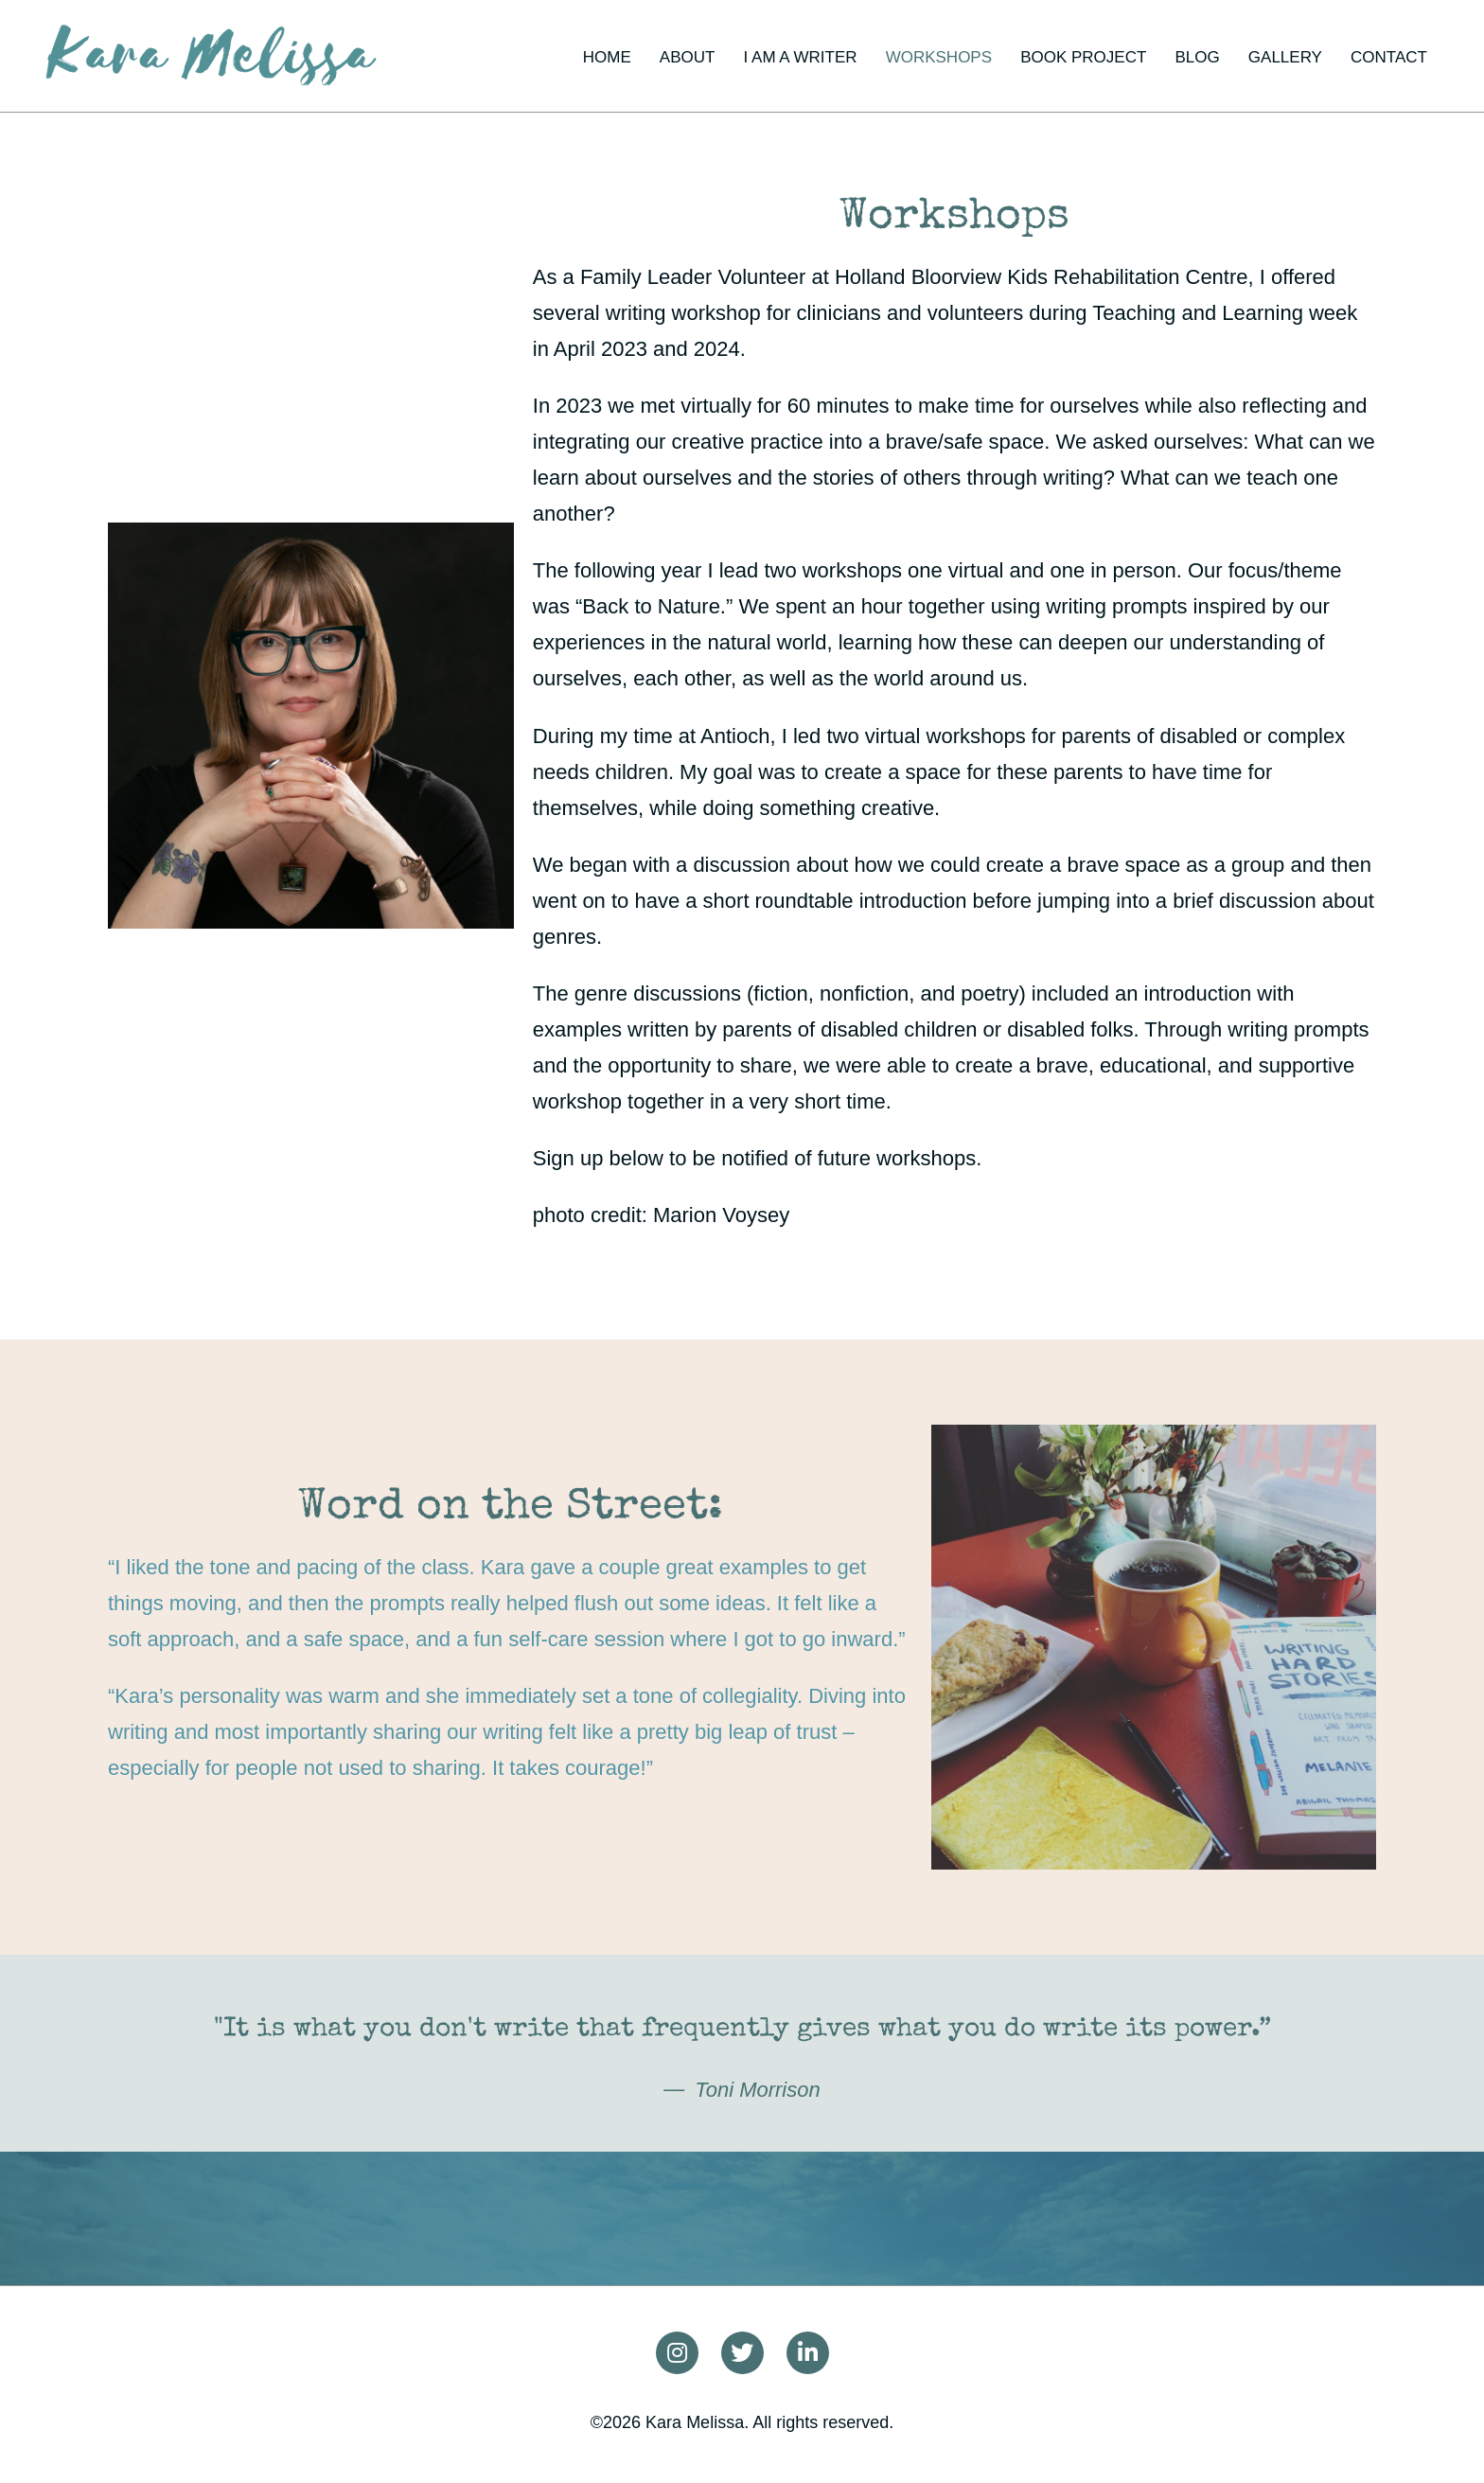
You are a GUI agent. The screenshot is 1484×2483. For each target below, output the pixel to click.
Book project (1083, 57)
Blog (1197, 57)
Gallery (1285, 57)
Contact (1389, 57)
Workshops (939, 57)
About (688, 57)
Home (607, 57)
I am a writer (800, 57)
